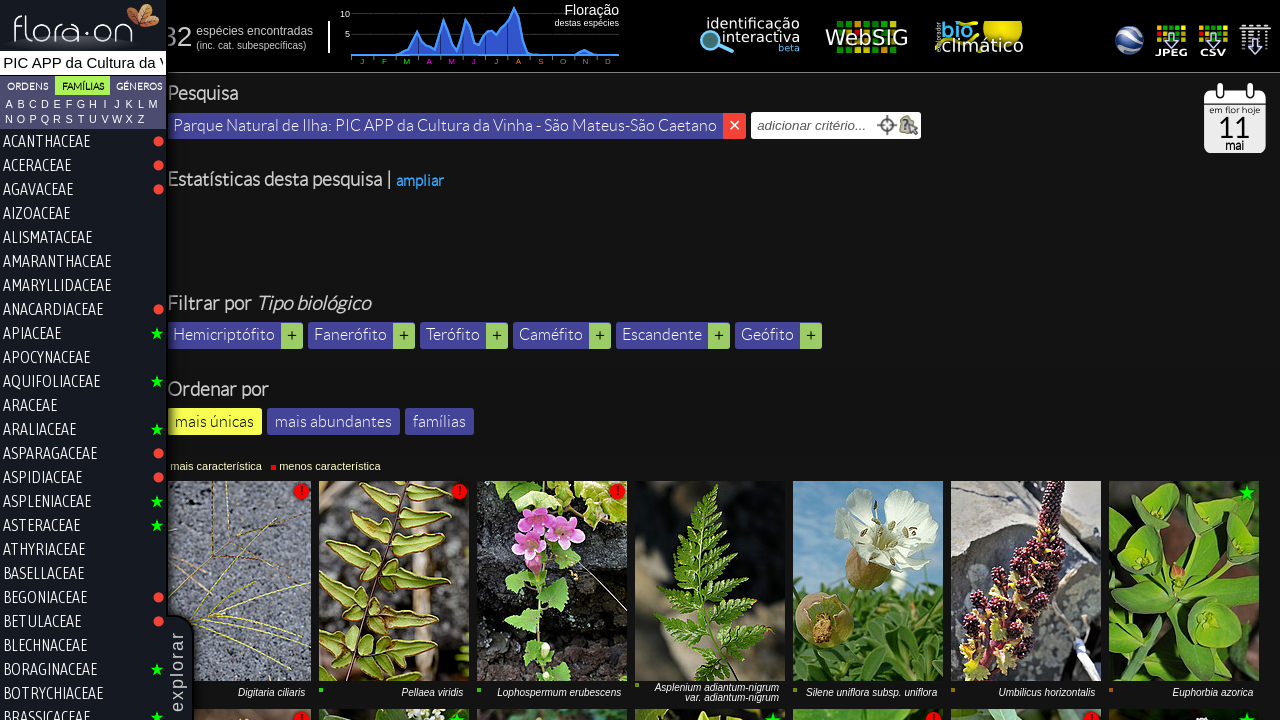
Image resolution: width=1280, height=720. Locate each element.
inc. (219, 45)
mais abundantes (344, 421)
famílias (450, 421)
